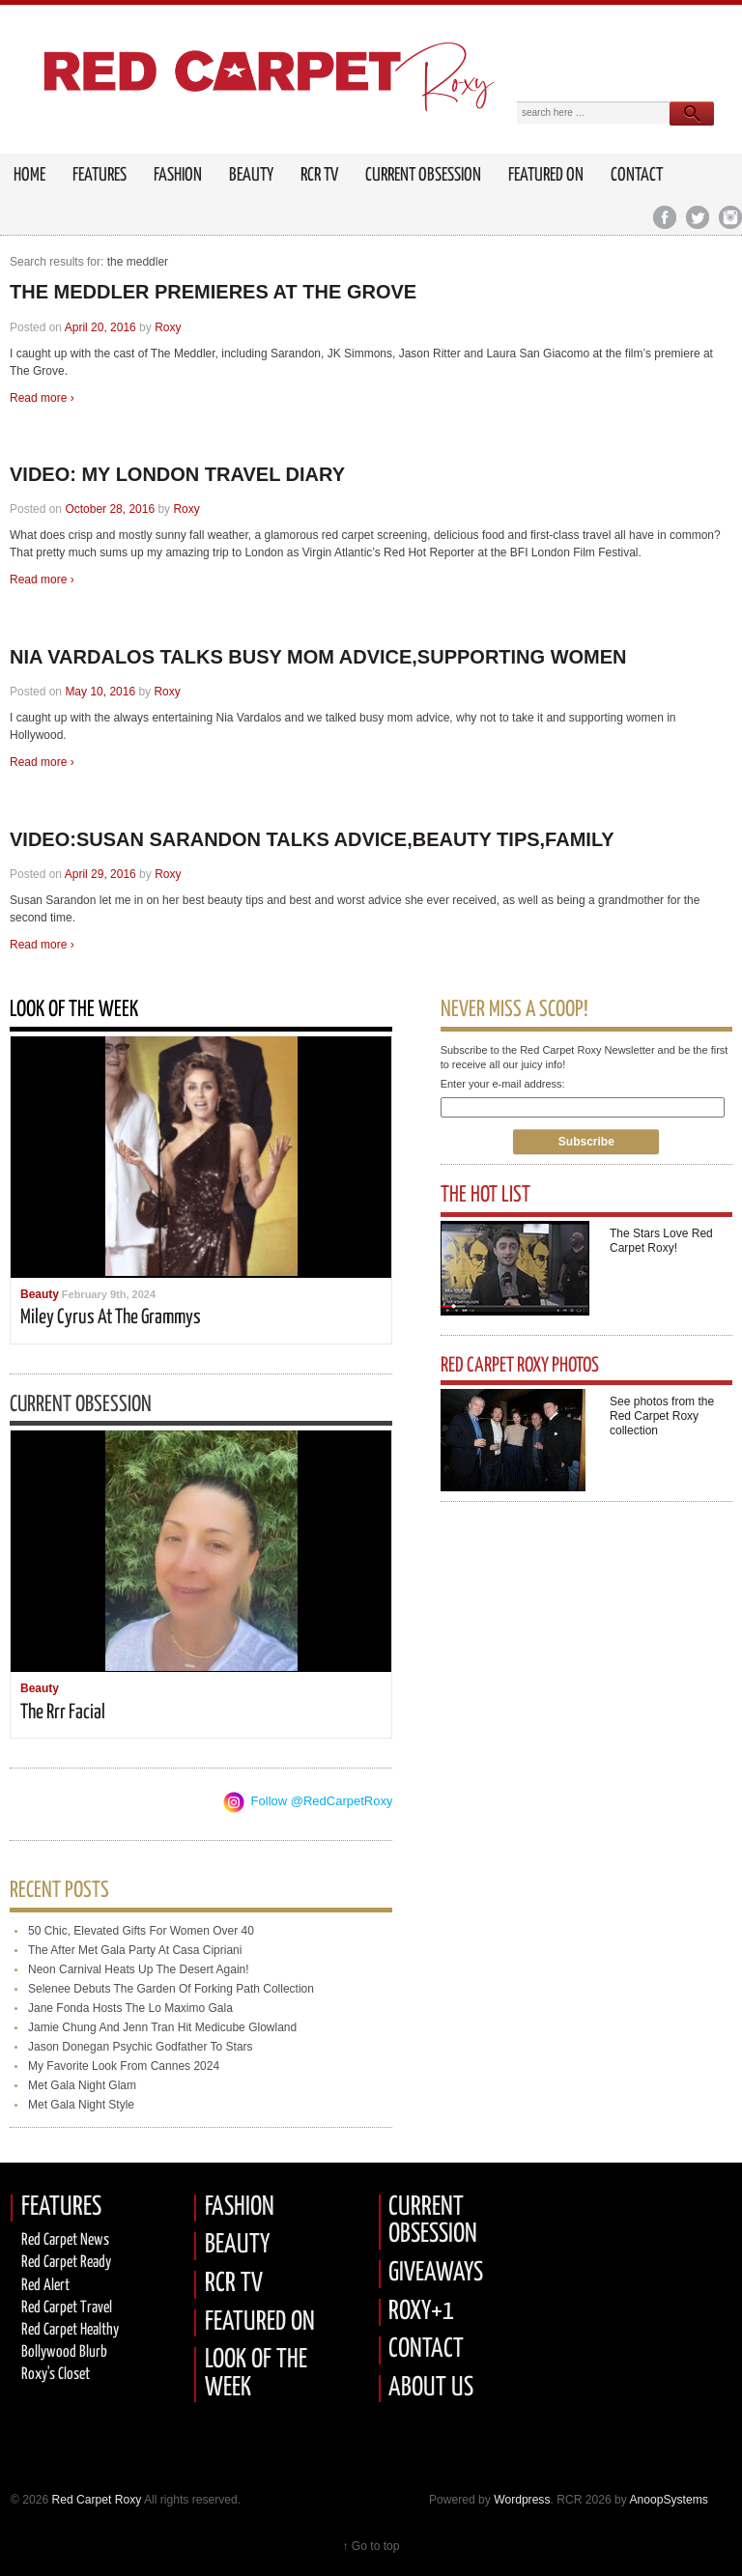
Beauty (251, 175)
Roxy (168, 327)
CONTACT (426, 2349)
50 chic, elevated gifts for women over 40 (141, 1931)
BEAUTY (237, 2245)
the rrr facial (62, 1712)
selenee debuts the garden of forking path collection (171, 1989)
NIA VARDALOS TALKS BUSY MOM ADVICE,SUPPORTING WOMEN (318, 656)
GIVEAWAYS (435, 2273)
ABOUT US (430, 2388)
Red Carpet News (65, 2240)
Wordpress (522, 2499)
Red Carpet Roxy (94, 2499)
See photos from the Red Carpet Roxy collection (662, 1416)
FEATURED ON (260, 2322)
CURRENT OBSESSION (432, 2221)
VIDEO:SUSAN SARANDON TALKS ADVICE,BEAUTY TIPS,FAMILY (312, 839)
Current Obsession (423, 175)
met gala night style (81, 2104)
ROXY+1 (421, 2312)
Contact (637, 175)
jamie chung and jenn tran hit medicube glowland (162, 2027)
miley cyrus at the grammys (110, 1317)
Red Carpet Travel (66, 2308)
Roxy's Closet (55, 2374)
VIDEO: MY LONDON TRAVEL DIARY (177, 474)
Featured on (546, 175)
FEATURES (99, 175)
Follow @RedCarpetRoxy (322, 1801)
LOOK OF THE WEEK (256, 2374)
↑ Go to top (370, 2546)
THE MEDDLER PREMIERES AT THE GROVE (213, 291)
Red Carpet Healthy (70, 2330)
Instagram (730, 217)
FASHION (239, 2207)
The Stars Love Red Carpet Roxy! (661, 1241)
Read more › (42, 398)
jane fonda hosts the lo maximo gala (130, 2008)
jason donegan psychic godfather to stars (140, 2046)
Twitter (697, 217)
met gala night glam (82, 2085)
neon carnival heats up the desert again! (138, 1969)
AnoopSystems (668, 2499)
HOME (29, 175)
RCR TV (319, 175)
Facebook (664, 217)
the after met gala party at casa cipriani (135, 1950)
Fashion (178, 175)
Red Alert (45, 2286)
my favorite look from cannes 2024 (123, 2066)
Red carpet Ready (66, 2262)
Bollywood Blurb (64, 2352)
